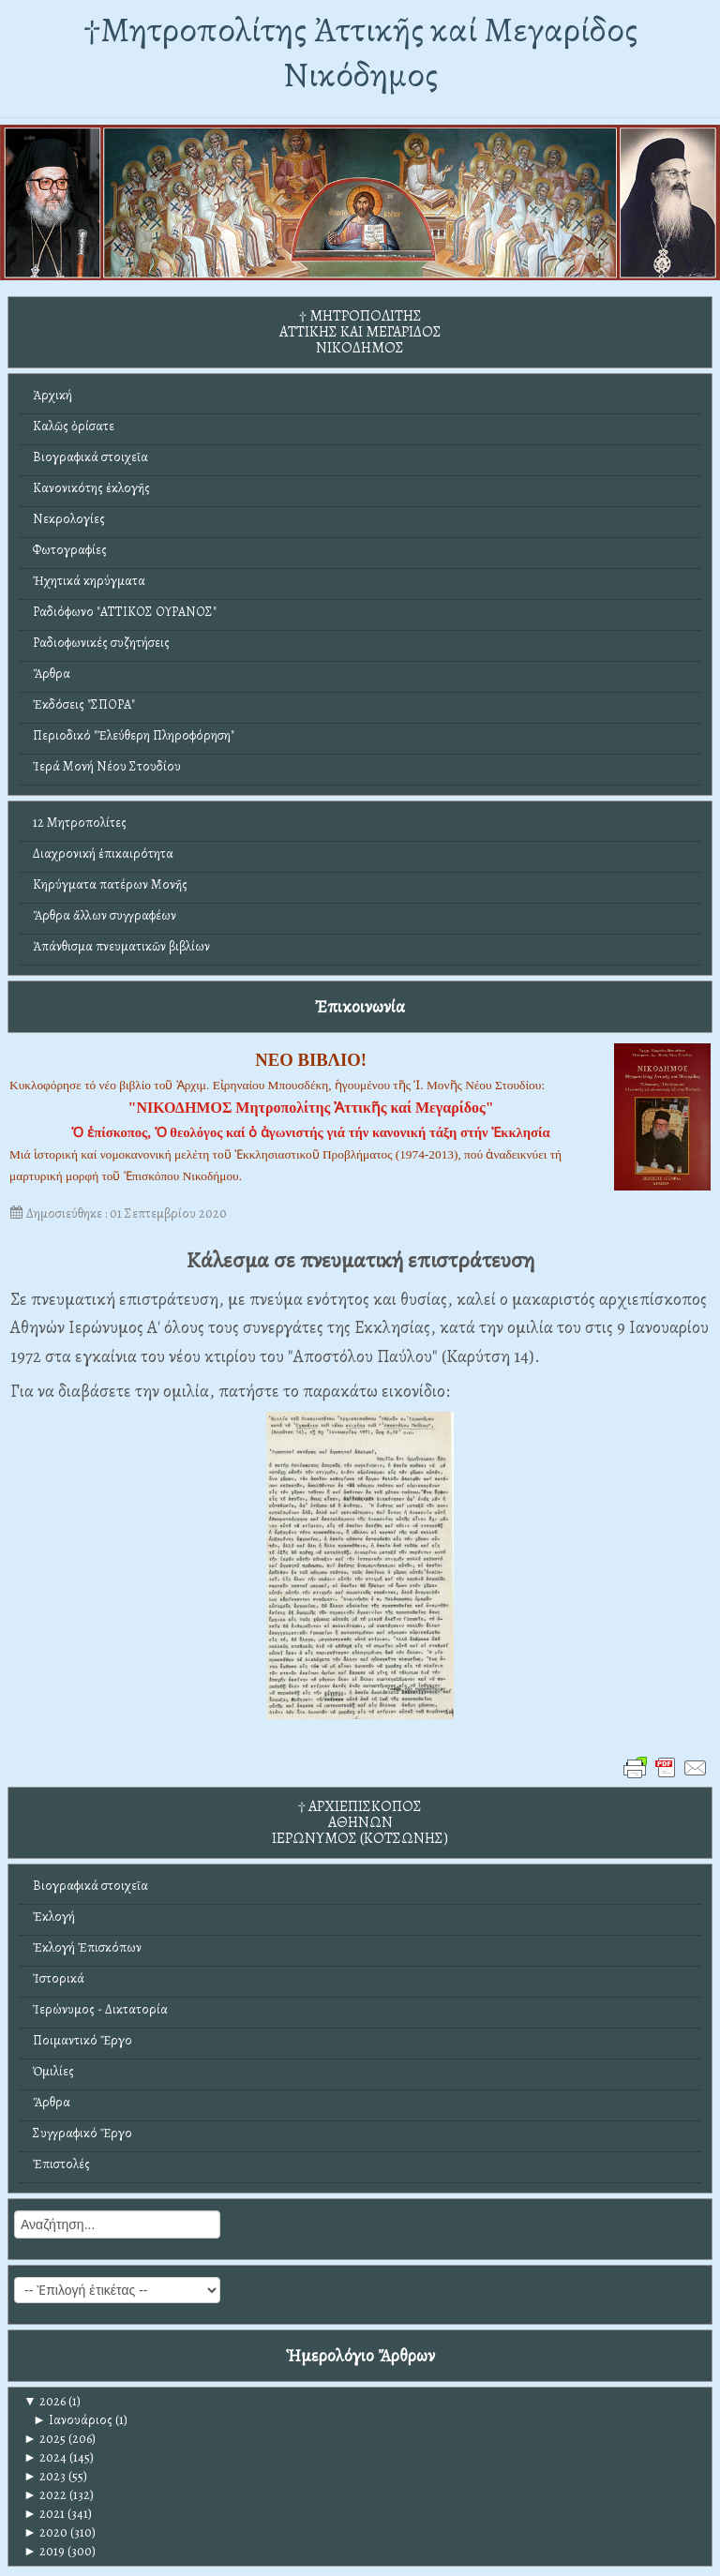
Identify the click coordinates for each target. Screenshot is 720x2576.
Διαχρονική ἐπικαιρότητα (103, 853)
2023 (44, 2476)
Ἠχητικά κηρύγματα (89, 581)
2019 (44, 2551)
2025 (44, 2439)
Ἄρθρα (51, 673)
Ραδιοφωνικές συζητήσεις (101, 642)
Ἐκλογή (54, 1916)
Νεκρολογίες (69, 519)
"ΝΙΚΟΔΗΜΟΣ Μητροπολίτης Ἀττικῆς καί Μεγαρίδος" (311, 1108)
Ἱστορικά (58, 1978)
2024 (45, 2457)
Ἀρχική (52, 395)
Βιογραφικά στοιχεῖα (90, 457)
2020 (45, 2532)
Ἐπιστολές (61, 2164)
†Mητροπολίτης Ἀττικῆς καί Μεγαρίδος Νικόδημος (360, 52)
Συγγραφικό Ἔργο (82, 2133)
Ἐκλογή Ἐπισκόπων (87, 1947)
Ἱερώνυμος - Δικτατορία (100, 2009)
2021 (44, 2514)
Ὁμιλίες (53, 2071)
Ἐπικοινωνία (360, 1006)
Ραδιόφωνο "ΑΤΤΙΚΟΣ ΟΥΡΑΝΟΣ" (125, 612)
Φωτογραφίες (70, 550)
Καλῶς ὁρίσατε (73, 426)
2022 (45, 2495)
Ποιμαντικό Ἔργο (82, 2040)
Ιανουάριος (72, 2420)
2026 (44, 2401)
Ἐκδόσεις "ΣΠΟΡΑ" (84, 704)
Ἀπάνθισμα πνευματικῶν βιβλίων (121, 946)
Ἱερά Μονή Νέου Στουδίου (107, 766)
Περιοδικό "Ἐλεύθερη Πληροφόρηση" (133, 735)
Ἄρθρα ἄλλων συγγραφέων (104, 915)
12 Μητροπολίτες (80, 822)
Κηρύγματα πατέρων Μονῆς (110, 884)
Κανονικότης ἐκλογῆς (91, 488)
